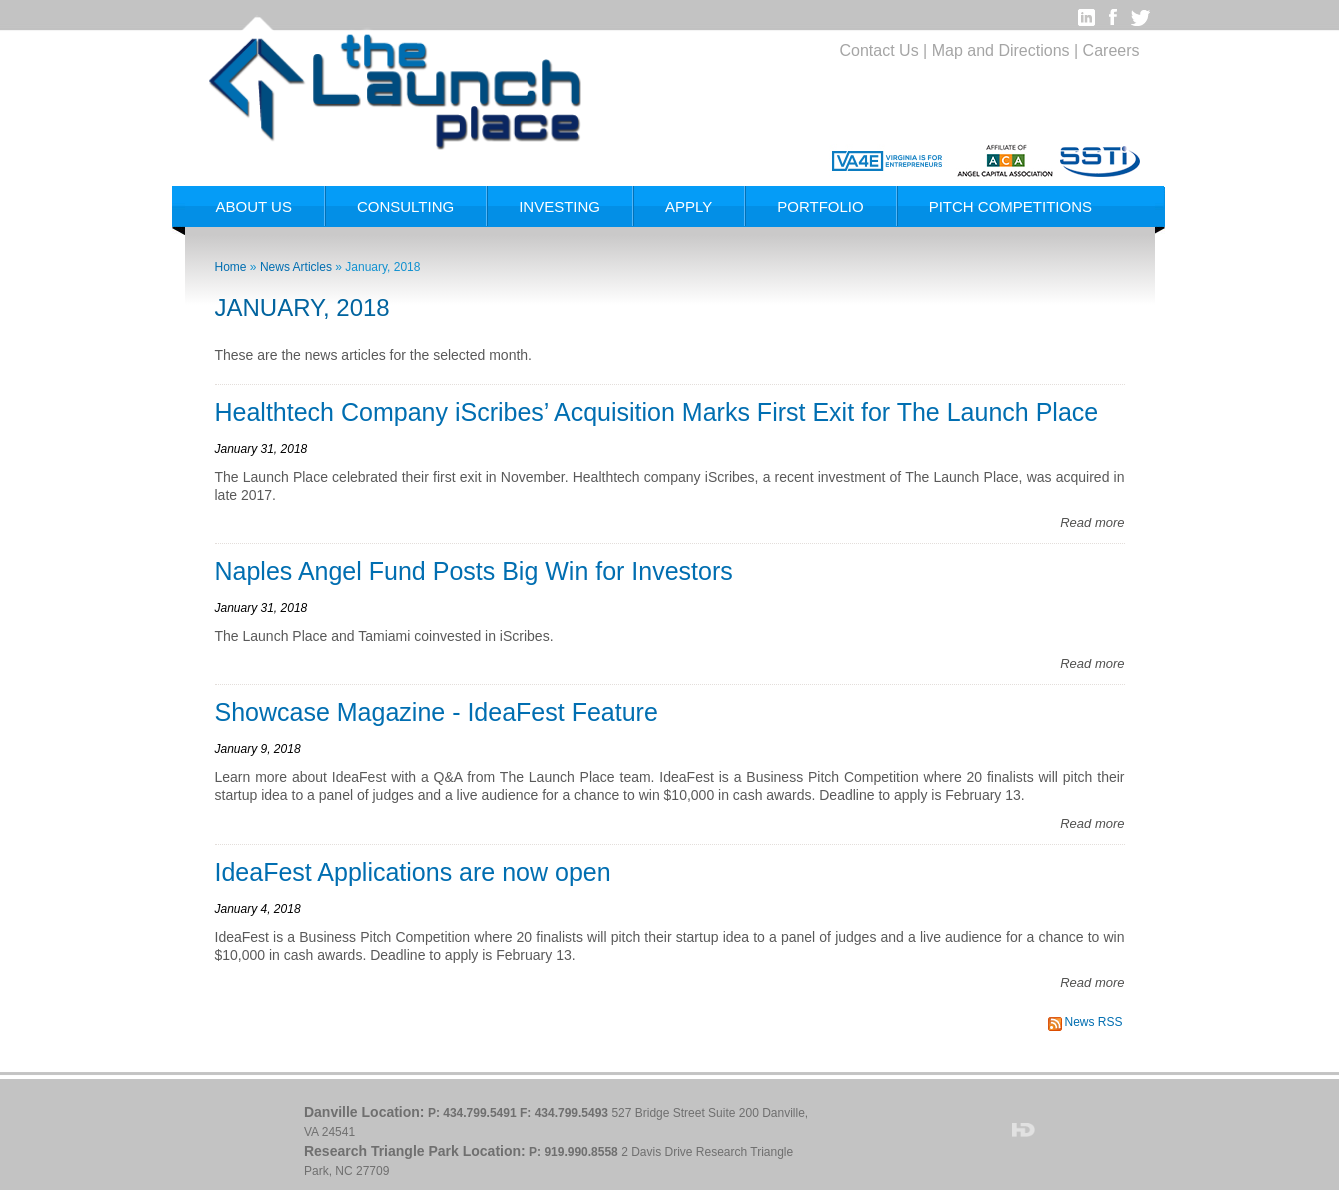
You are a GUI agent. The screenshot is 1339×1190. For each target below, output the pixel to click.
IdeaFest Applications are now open (413, 872)
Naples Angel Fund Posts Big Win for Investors (474, 571)
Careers (1111, 50)
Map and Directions (1001, 50)
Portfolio (820, 206)
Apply (688, 206)
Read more (1092, 522)
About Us (254, 206)
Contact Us (879, 50)
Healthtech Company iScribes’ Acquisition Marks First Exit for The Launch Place (657, 412)
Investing (559, 206)
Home (231, 267)
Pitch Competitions (1010, 206)
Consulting (405, 206)
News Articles (296, 267)
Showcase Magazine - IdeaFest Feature (436, 712)
